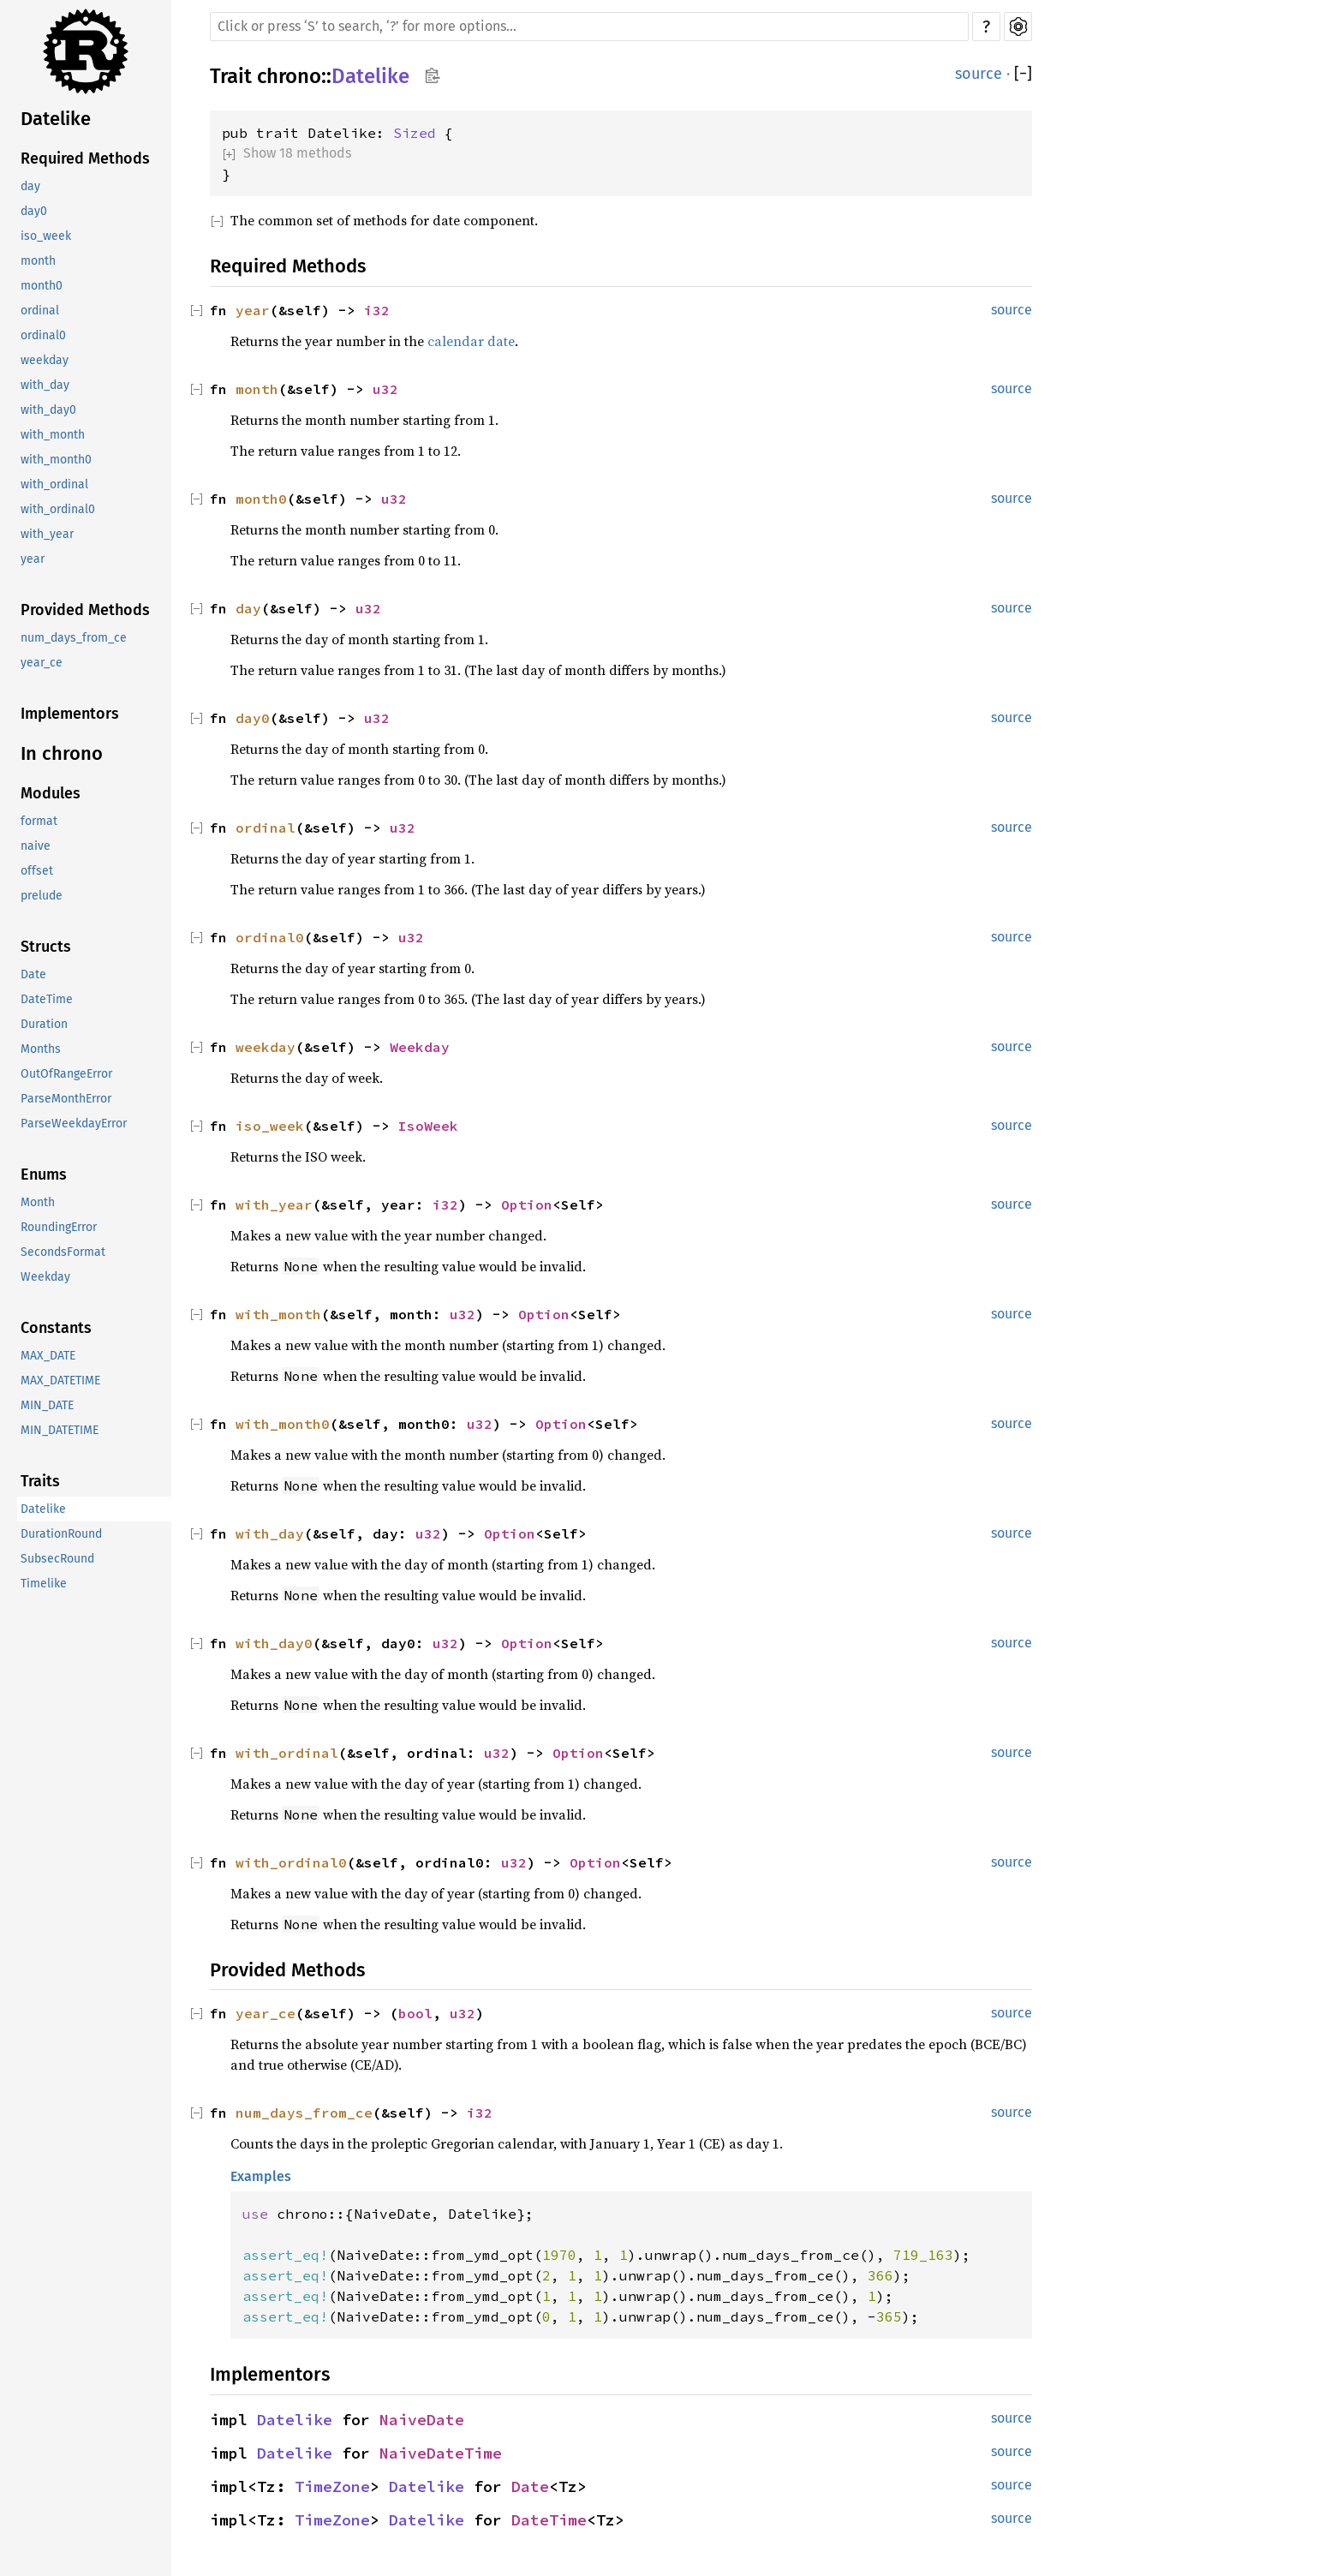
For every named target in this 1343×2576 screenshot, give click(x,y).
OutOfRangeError (66, 1074)
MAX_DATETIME (60, 1380)
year (33, 559)
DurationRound (61, 1534)
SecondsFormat (63, 1252)
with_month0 (56, 459)
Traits (40, 1481)
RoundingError (59, 1227)
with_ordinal (54, 484)
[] (1023, 74)
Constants (56, 1327)
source (978, 73)
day (30, 186)
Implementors (70, 713)
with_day (45, 385)
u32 (385, 388)
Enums (44, 1174)
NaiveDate (421, 2420)
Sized (414, 132)
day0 (34, 211)
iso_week (46, 236)
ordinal (40, 310)
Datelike (56, 118)
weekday (45, 360)
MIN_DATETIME (59, 1430)
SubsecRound (57, 1558)
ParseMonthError (66, 1098)
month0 (42, 285)
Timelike (44, 1583)
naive (36, 846)
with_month (53, 434)
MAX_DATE (48, 1355)
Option (526, 1204)
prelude (42, 895)
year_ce (42, 662)
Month (38, 1202)
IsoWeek (428, 1125)
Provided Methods (85, 610)
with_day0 (48, 410)
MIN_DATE (47, 1405)
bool (415, 2013)
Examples (260, 2176)
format (39, 821)
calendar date (471, 341)
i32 (377, 310)
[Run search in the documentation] (589, 26)
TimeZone (332, 2486)
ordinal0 (43, 335)
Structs (46, 946)
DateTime (47, 999)
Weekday (45, 1277)
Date (33, 974)
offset (37, 871)
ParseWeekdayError (74, 1123)
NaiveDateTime (440, 2453)
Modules (51, 793)
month (38, 261)
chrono (289, 76)
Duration (44, 1024)
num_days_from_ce (74, 638)
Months (41, 1049)
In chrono (62, 753)
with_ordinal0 (58, 509)
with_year (47, 534)
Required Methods (85, 158)
